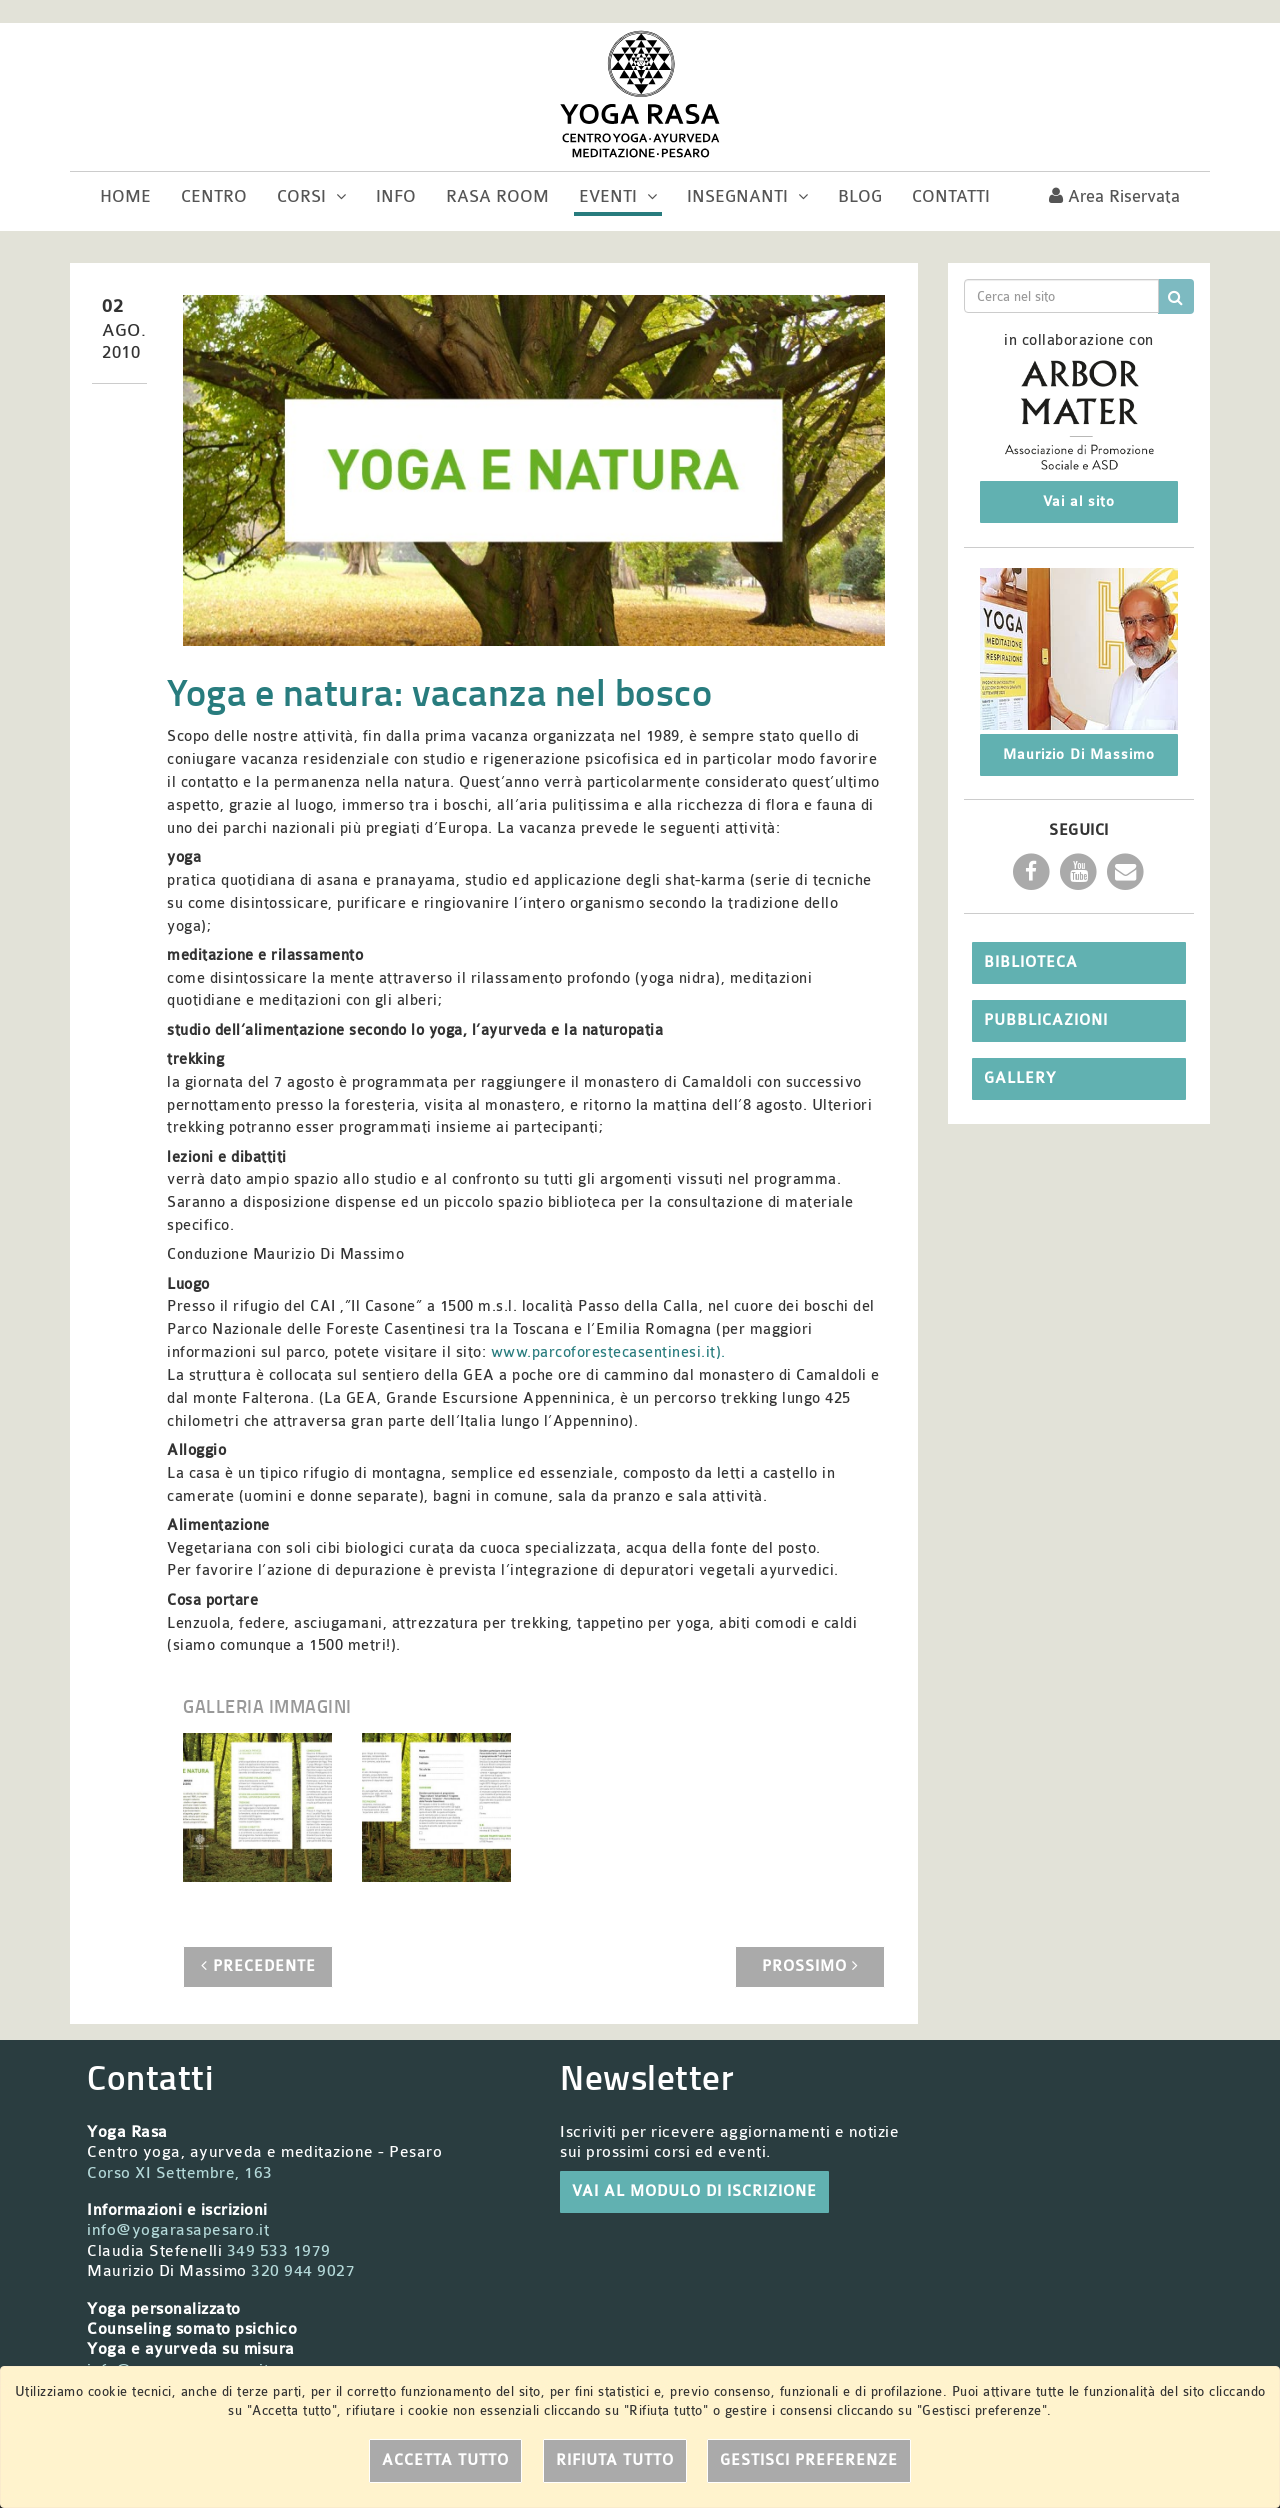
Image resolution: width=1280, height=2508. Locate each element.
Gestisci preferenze (809, 2460)
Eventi (618, 196)
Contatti (951, 196)
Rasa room (497, 196)
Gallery (1020, 1078)
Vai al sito (1079, 501)
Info (396, 196)
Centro (214, 196)
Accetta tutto (445, 2460)
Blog (860, 196)
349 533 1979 (279, 2251)
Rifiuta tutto (615, 2460)
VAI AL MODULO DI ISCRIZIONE (694, 2191)
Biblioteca (1031, 962)
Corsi (311, 196)
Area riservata (1114, 196)
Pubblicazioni (1046, 1020)
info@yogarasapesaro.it (178, 2230)
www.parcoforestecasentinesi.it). (608, 1352)
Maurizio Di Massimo (1079, 754)
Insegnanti (747, 196)
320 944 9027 (303, 2271)
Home (125, 196)
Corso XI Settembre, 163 (180, 2173)
